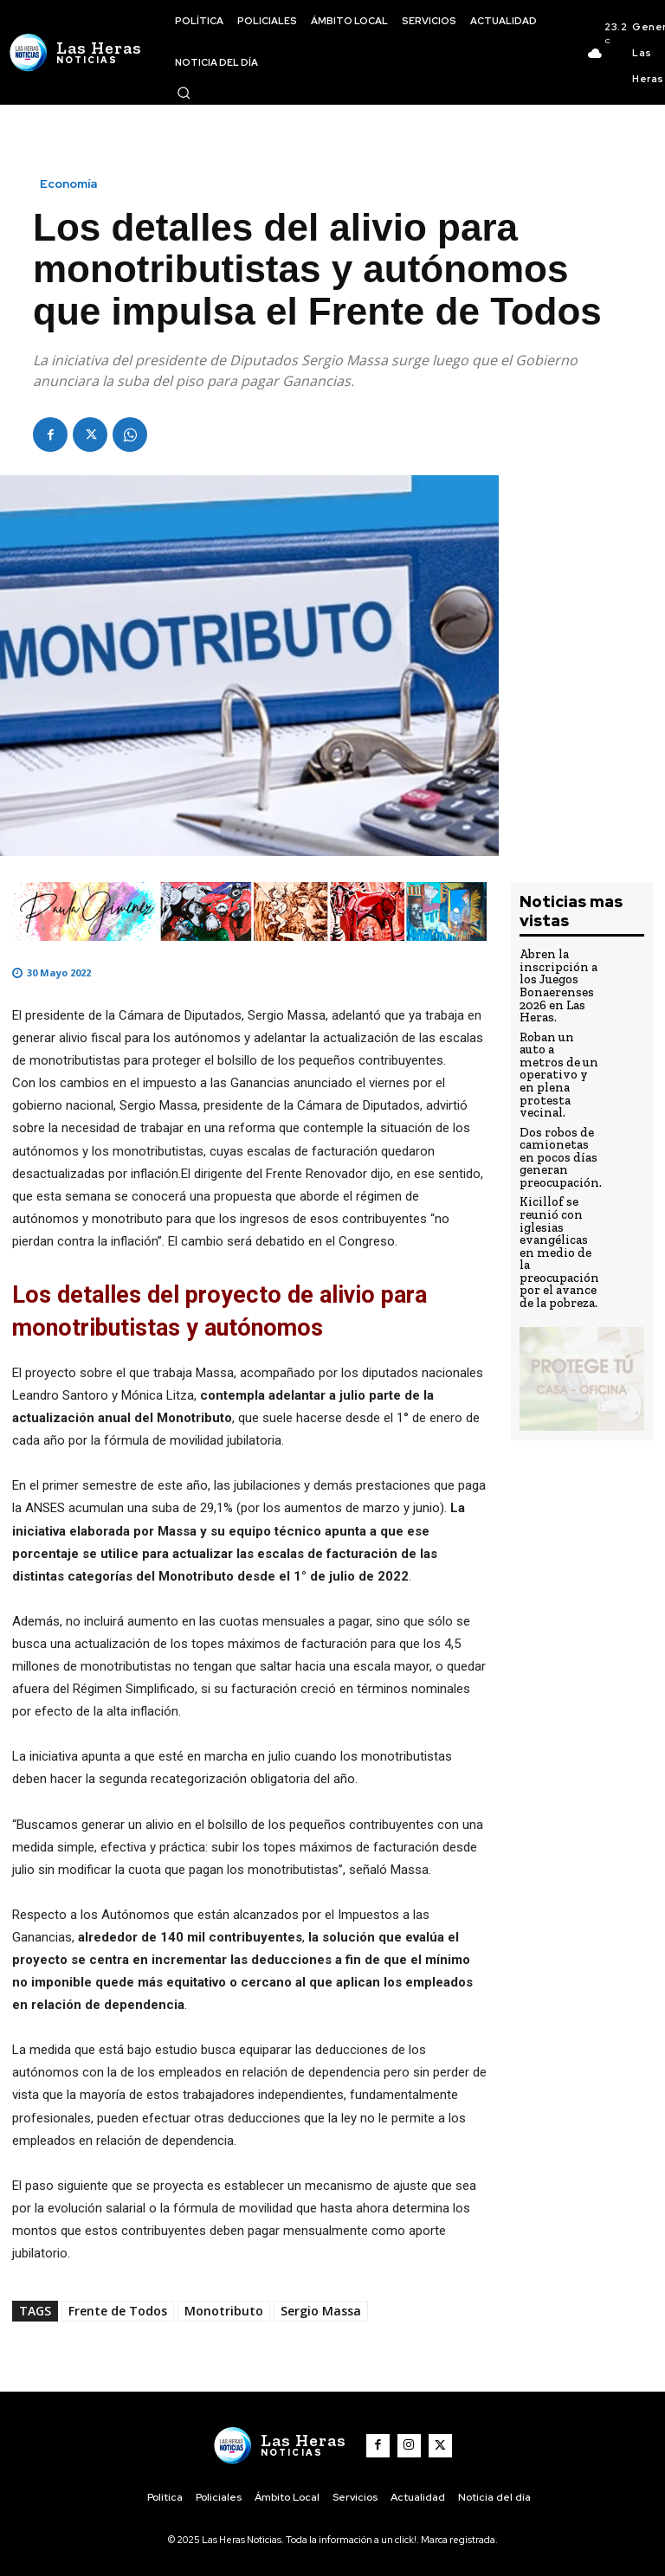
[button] (183, 93)
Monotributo (223, 2310)
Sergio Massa (321, 2310)
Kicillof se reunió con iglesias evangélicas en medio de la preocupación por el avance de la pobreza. (558, 1197)
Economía (68, 183)
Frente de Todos (117, 2310)
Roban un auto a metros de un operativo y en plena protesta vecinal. (559, 1052)
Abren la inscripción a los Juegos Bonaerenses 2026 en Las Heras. (555, 982)
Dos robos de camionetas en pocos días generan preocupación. (558, 1116)
